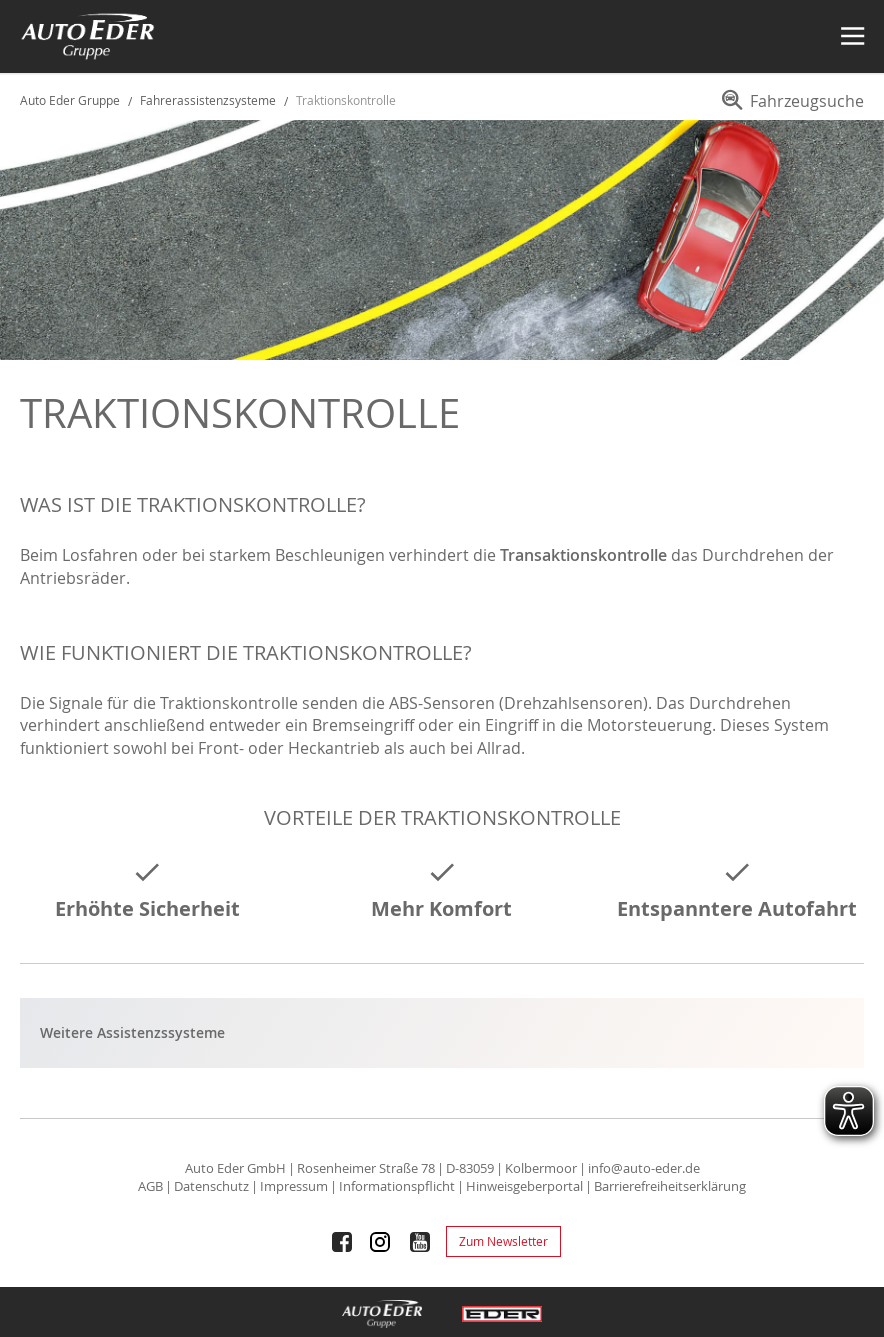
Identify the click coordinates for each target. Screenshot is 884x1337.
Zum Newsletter (503, 1241)
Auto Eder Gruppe (70, 100)
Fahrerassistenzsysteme (209, 100)
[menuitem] (789, 108)
